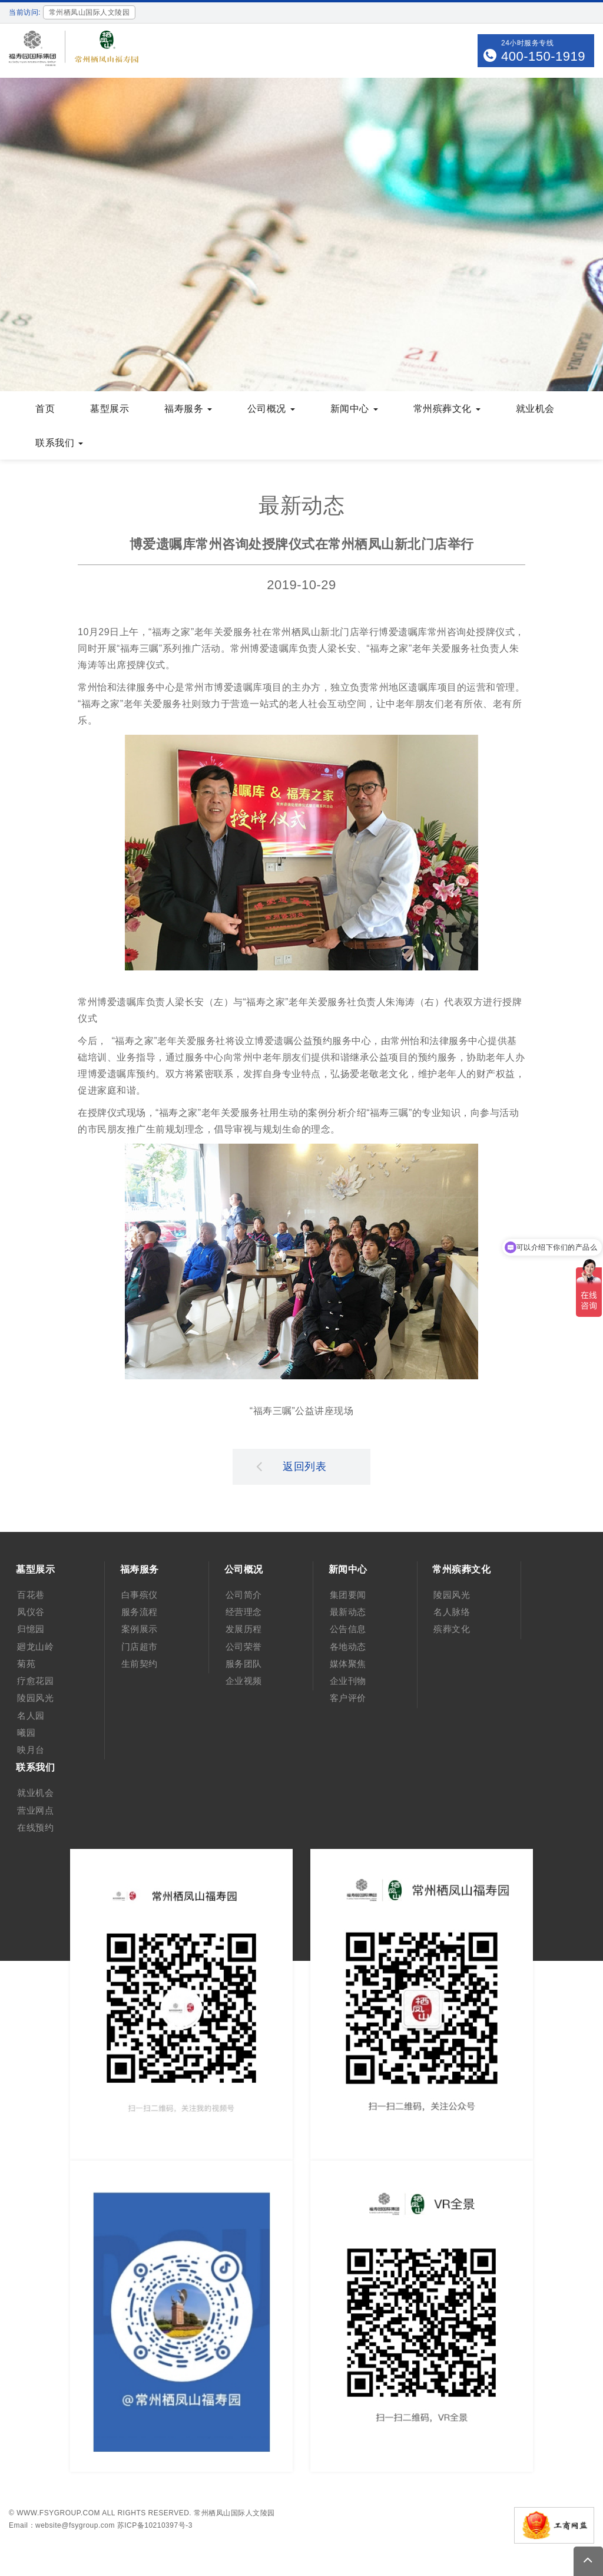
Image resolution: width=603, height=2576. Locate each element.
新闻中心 (354, 409)
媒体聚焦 (348, 1664)
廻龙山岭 (35, 1647)
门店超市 (139, 1647)
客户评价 (348, 1698)
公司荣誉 (244, 1647)
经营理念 (244, 1612)
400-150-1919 (543, 56)
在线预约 (35, 1827)
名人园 (31, 1715)
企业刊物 (348, 1681)
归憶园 (31, 1629)
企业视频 (244, 1681)
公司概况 (271, 409)
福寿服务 (188, 409)
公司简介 (244, 1595)
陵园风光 (35, 1698)
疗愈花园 (35, 1681)
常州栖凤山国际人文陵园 (234, 2513)
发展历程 (244, 1629)
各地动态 (348, 1647)
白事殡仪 (139, 1595)
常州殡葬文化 (447, 409)
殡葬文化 (451, 1629)
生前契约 (139, 1664)
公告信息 (348, 1629)
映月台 (31, 1750)
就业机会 (535, 409)
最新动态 (348, 1612)
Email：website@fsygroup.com (62, 2525)
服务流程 (139, 1612)
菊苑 (26, 1664)
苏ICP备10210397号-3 (155, 2525)
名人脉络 (451, 1612)
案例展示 (139, 1629)
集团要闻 (348, 1595)
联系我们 (59, 443)
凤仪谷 (31, 1612)
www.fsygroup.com (58, 2513)
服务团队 (244, 1664)
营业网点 (35, 1810)
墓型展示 (109, 409)
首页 (45, 409)
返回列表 (291, 1466)
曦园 (26, 1733)
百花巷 (31, 1595)
